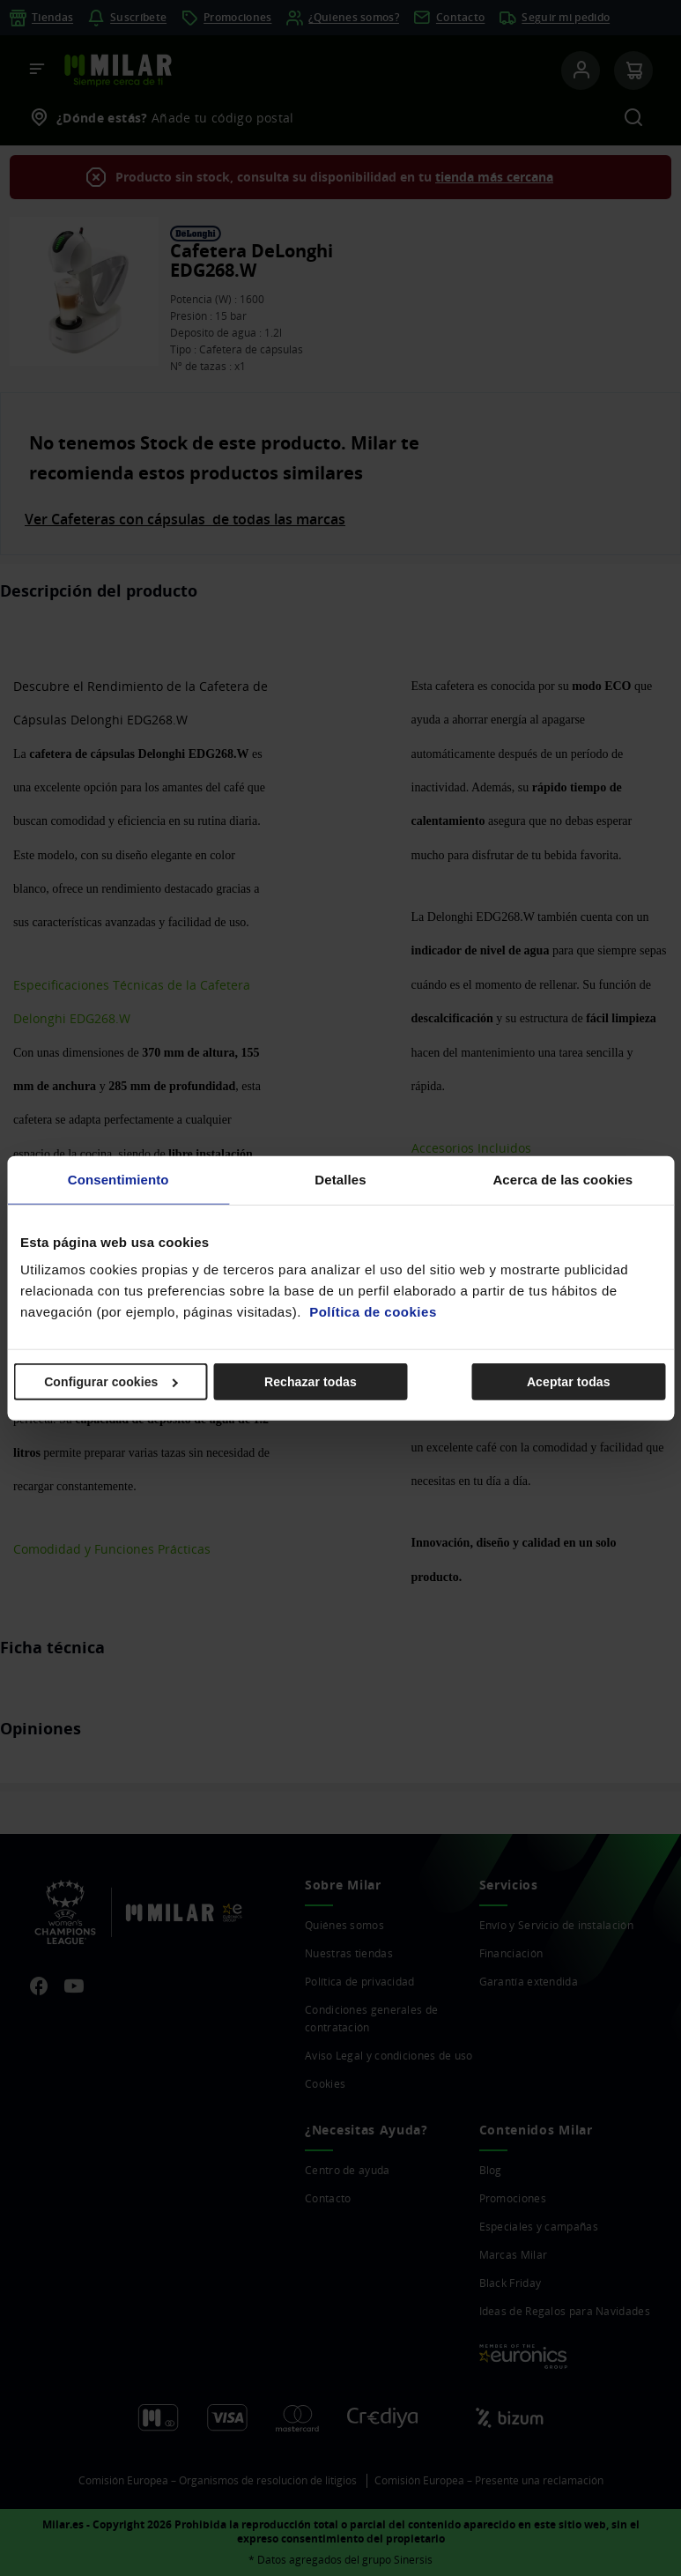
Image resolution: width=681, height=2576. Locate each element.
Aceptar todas (569, 1382)
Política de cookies (373, 1311)
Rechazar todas (310, 1382)
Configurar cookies (111, 1382)
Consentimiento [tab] (118, 1178)
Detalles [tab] (340, 1178)
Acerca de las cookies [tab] (562, 1178)
